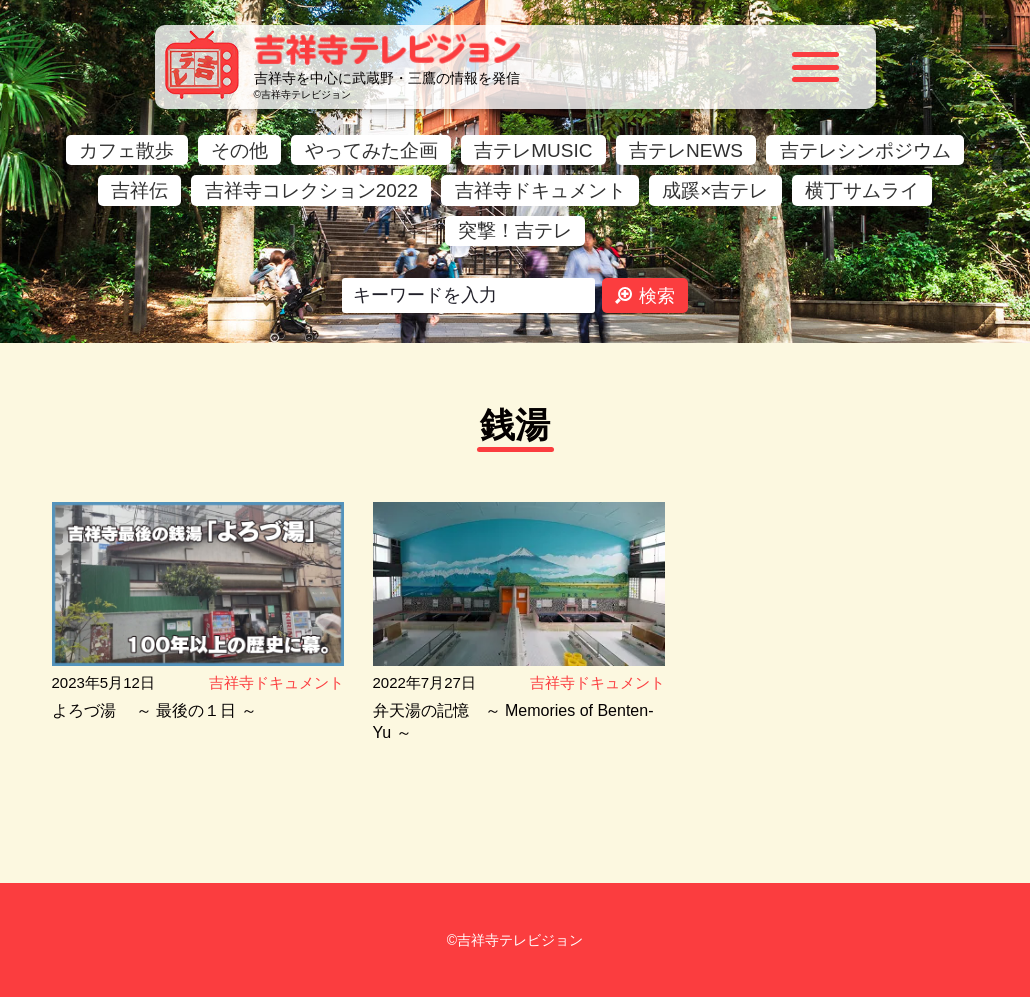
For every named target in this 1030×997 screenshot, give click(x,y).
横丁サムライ (862, 190)
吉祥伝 (139, 190)
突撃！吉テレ (515, 230)
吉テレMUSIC (533, 150)
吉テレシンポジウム (865, 150)
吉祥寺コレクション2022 (311, 190)
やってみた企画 (371, 150)
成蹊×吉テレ (715, 190)
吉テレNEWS (686, 150)
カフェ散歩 (126, 150)
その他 (239, 150)
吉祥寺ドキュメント (540, 190)
